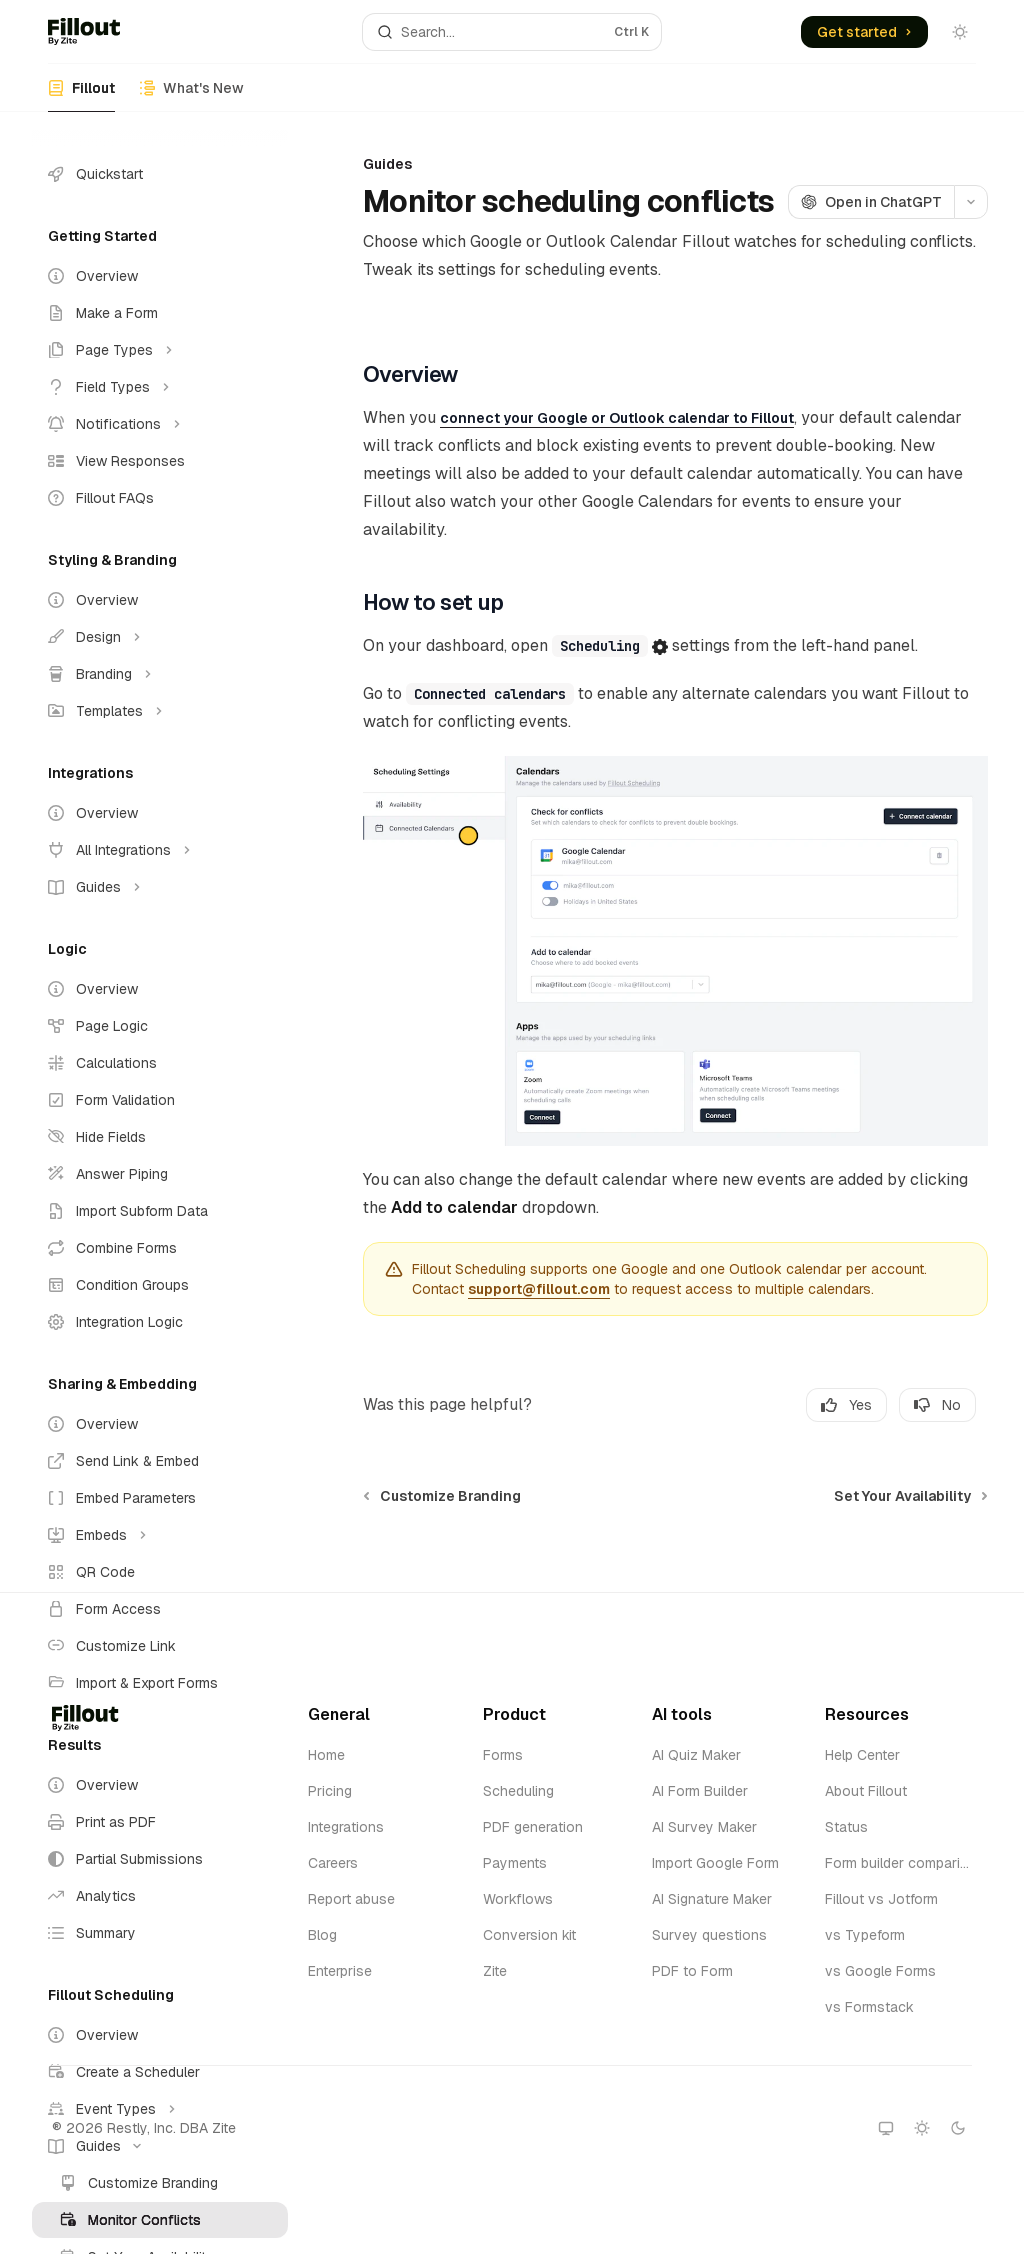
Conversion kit (529, 1935)
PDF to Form (692, 1971)
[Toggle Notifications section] (160, 424)
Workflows (518, 1899)
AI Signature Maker (712, 1899)
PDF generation (533, 1827)
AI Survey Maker (704, 1827)
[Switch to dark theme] (958, 2128)
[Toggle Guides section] (160, 887)
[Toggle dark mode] (960, 32)
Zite (495, 1971)
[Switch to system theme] (886, 2128)
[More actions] (971, 202)
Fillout (81, 95)
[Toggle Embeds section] (160, 1535)
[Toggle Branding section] (160, 674)
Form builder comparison (897, 1863)
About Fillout (866, 1791)
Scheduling (518, 1791)
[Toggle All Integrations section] (160, 850)
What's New (191, 95)
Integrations (346, 1827)
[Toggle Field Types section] (160, 387)
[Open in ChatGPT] (871, 202)
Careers (333, 1863)
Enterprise (340, 1971)
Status (846, 1827)
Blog (322, 1935)
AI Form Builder (700, 1791)
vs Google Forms (880, 1971)
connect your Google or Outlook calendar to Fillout (617, 418)
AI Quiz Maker (696, 1755)
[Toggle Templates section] (160, 711)
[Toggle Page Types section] (160, 350)
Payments (515, 1863)
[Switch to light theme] (922, 2128)
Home (326, 1755)
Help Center (862, 1755)
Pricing (330, 1791)
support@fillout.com (539, 1289)
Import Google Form (715, 1863)
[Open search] (512, 32)
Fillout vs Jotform (881, 1899)
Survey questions (709, 1935)
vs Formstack (869, 2007)
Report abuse (351, 1899)
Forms (503, 1755)
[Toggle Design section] (160, 637)
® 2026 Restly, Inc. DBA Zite (144, 2128)
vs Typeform (865, 1935)
